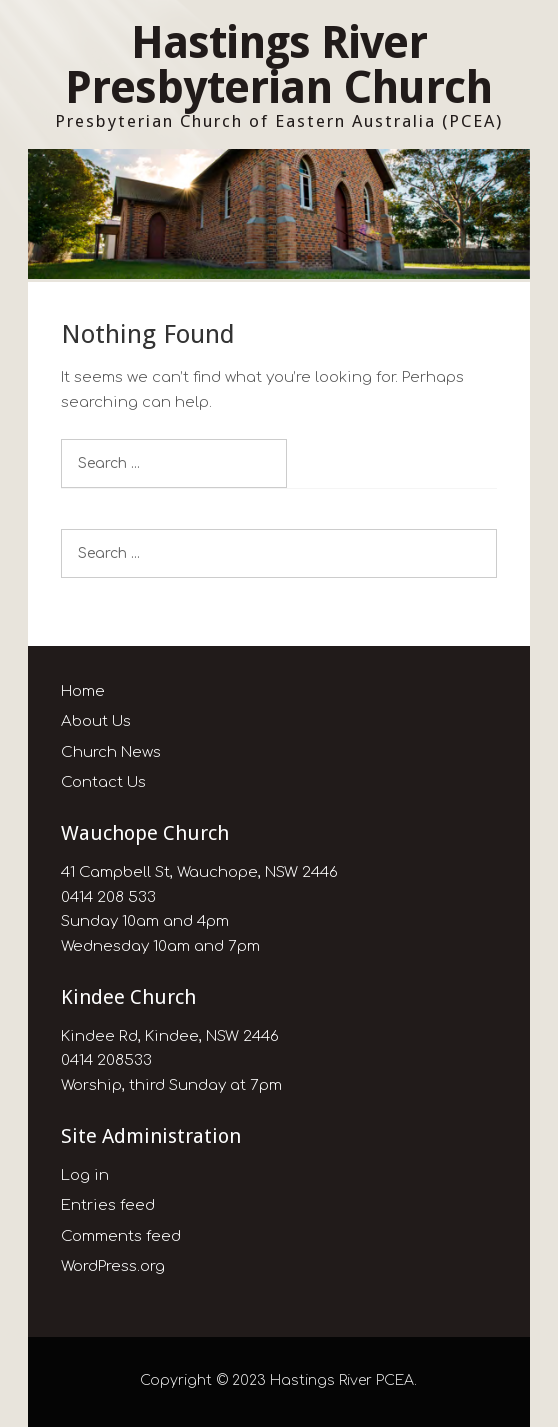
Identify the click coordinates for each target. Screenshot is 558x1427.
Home (83, 691)
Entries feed (108, 1205)
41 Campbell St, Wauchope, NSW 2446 (199, 872)
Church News (111, 752)
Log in (85, 1175)
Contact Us (103, 782)
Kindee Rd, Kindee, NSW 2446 (170, 1036)
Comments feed (121, 1236)
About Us (96, 721)
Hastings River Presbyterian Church (278, 65)
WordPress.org (113, 1266)
